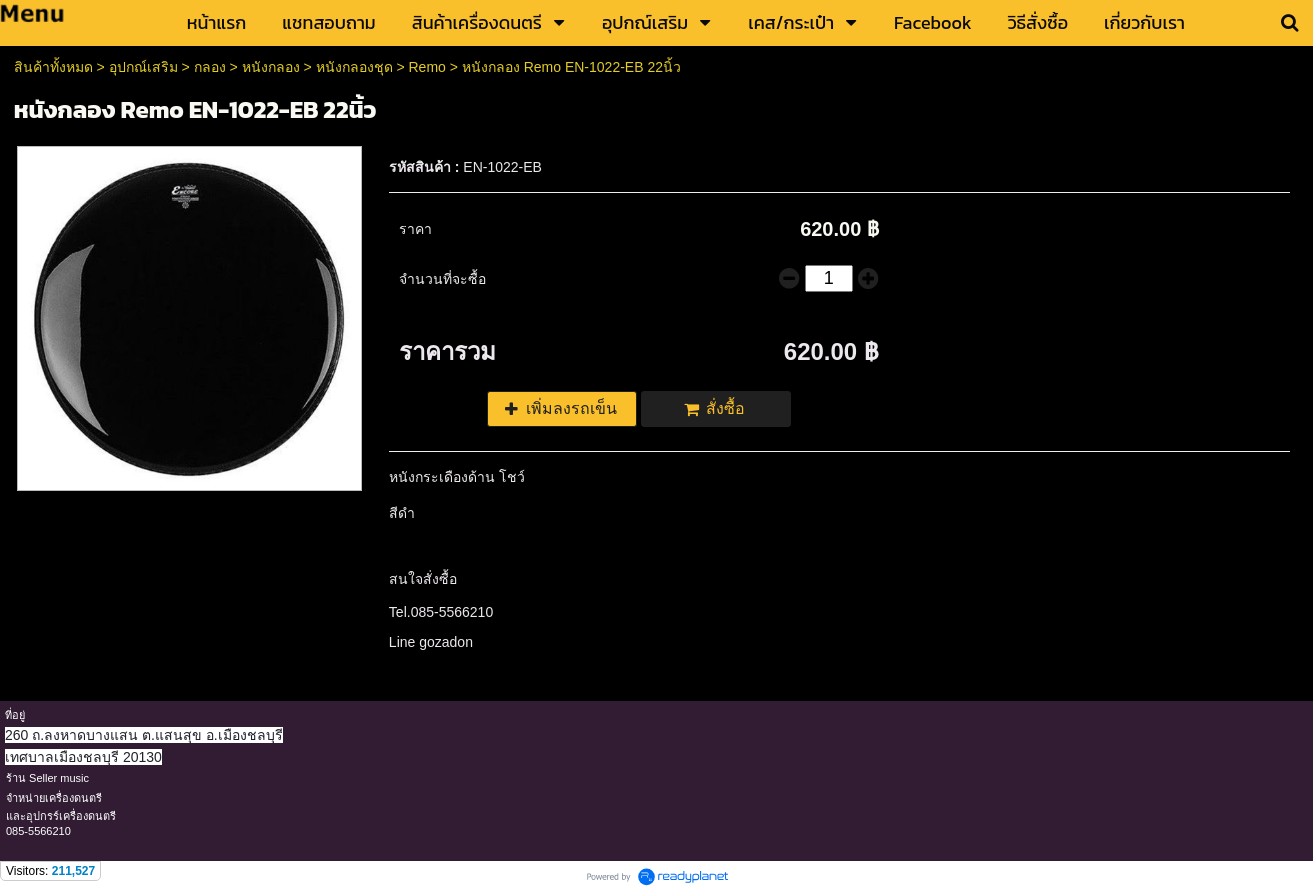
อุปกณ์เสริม (143, 67)
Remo (426, 67)
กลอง (210, 67)
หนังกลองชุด (354, 67)
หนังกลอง (271, 67)
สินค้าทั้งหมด (53, 67)
